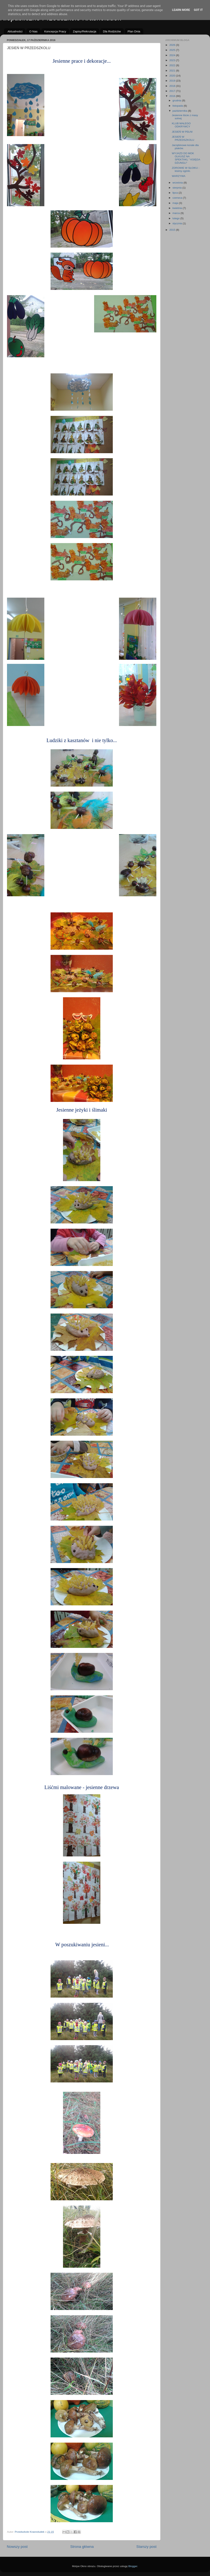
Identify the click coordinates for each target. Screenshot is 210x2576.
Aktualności (15, 31)
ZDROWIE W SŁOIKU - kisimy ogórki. (186, 169)
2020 (172, 75)
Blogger (132, 2566)
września (178, 182)
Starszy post (146, 2547)
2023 (172, 60)
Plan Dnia (134, 31)
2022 (172, 65)
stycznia (177, 223)
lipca (175, 192)
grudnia (177, 100)
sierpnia (177, 187)
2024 (172, 55)
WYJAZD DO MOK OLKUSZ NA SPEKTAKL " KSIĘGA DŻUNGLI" (186, 158)
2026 (172, 44)
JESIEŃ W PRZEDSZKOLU (183, 138)
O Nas (33, 31)
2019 (172, 80)
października (180, 110)
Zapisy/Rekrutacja (84, 31)
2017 (172, 91)
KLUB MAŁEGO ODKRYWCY (181, 125)
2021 (172, 70)
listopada (178, 105)
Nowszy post (17, 2547)
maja (175, 203)
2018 (172, 85)
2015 (172, 229)
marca (176, 213)
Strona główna (82, 2547)
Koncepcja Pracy (55, 31)
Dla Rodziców (112, 31)
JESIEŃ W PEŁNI (182, 131)
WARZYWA (179, 176)
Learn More (181, 10)
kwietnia (177, 208)
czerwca (177, 197)
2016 (172, 96)
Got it (198, 10)
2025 (172, 50)
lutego (176, 218)
